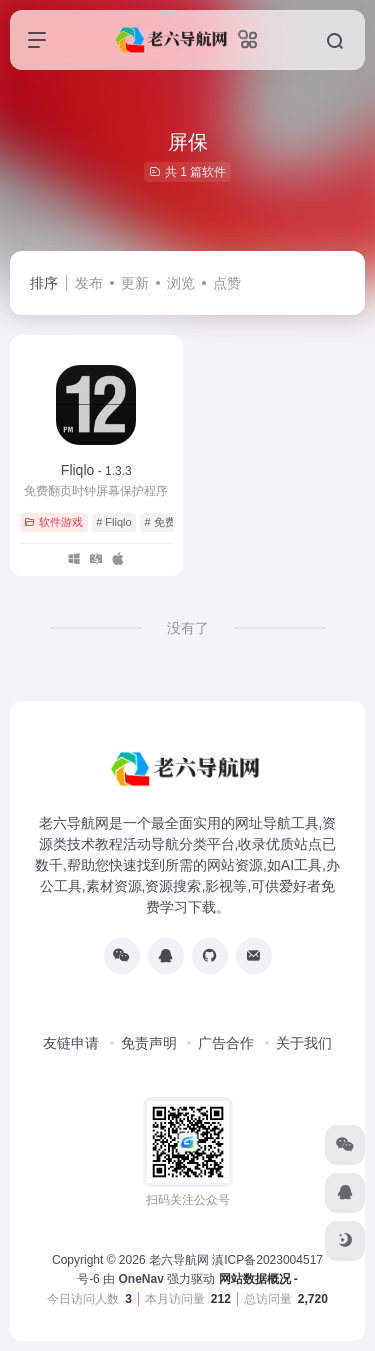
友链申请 (71, 1043)
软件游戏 (53, 522)
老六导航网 (179, 1260)
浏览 (181, 283)
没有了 (188, 628)
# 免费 (159, 522)
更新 (135, 283)
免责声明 (149, 1043)
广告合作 (226, 1043)
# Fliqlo (113, 522)
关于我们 (304, 1043)
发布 (89, 283)
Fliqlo (96, 470)
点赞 (227, 283)
